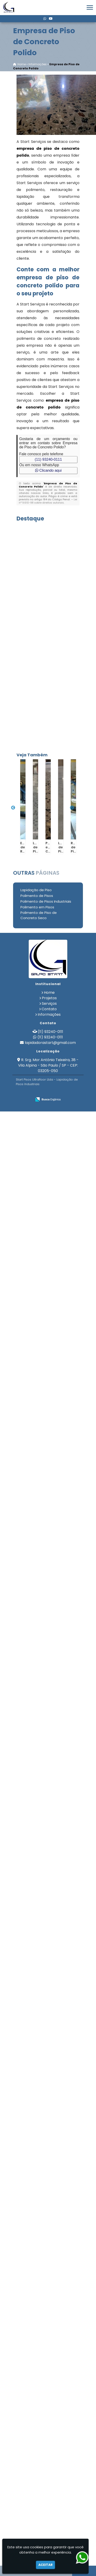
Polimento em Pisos (37, 2312)
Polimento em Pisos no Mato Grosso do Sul (32, 1872)
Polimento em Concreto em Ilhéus (32, 800)
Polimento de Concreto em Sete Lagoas (32, 2065)
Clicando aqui (48, 470)
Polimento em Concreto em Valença (32, 1384)
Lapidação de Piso (36, 2295)
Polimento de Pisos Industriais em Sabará (32, 1288)
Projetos (49, 2403)
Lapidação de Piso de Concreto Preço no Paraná (32, 1096)
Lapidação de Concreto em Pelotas (32, 2259)
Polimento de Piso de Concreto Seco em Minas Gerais (32, 1485)
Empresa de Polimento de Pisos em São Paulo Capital (32, 2164)
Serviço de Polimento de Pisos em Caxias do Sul (32, 1969)
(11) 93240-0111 (48, 459)
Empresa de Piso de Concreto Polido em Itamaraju (32, 1777)
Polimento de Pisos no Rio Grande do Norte (32, 1580)
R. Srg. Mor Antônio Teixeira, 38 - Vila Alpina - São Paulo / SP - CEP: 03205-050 (48, 2471)
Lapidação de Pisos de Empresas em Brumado (32, 899)
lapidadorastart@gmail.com (50, 2448)
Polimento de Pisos (36, 2301)
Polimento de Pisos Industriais (45, 2307)
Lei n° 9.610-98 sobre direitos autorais (48, 501)
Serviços (49, 2409)
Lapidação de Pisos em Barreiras (32, 702)
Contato (49, 2414)
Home (49, 2398)
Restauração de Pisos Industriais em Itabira (32, 996)
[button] (90, 7)
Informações (49, 2420)
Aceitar (45, 2564)
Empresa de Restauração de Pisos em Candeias (32, 607)
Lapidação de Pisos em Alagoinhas (32, 1675)
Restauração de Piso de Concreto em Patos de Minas (32, 1193)
